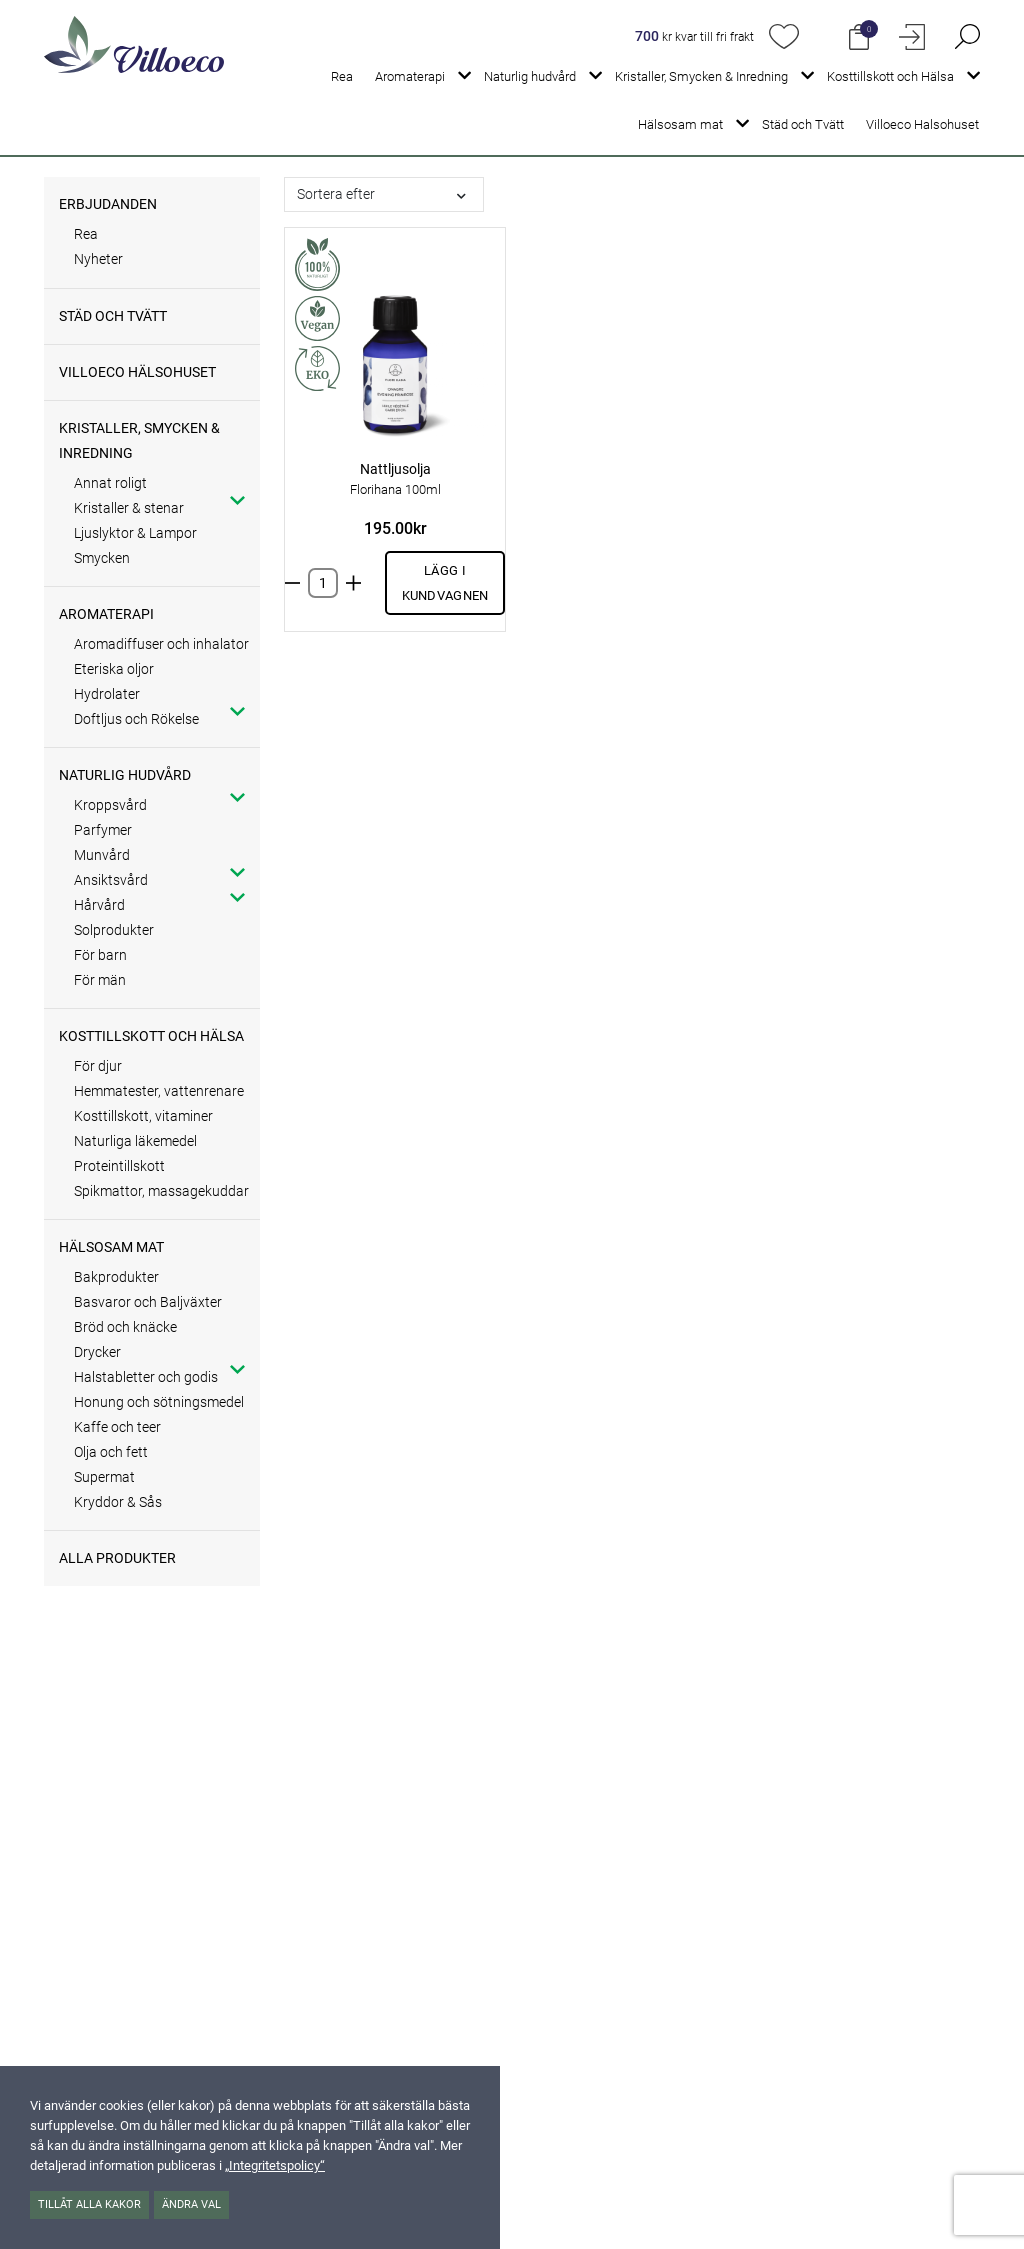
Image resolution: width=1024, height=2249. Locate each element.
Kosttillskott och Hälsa (890, 76)
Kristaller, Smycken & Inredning (701, 76)
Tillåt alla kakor (89, 2204)
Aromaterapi (410, 76)
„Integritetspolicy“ (275, 2165)
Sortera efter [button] (336, 194)
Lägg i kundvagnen (445, 583)
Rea (342, 76)
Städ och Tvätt (803, 124)
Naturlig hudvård (530, 76)
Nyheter (98, 259)
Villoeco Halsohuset (922, 124)
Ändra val (191, 2204)
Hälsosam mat (680, 124)
